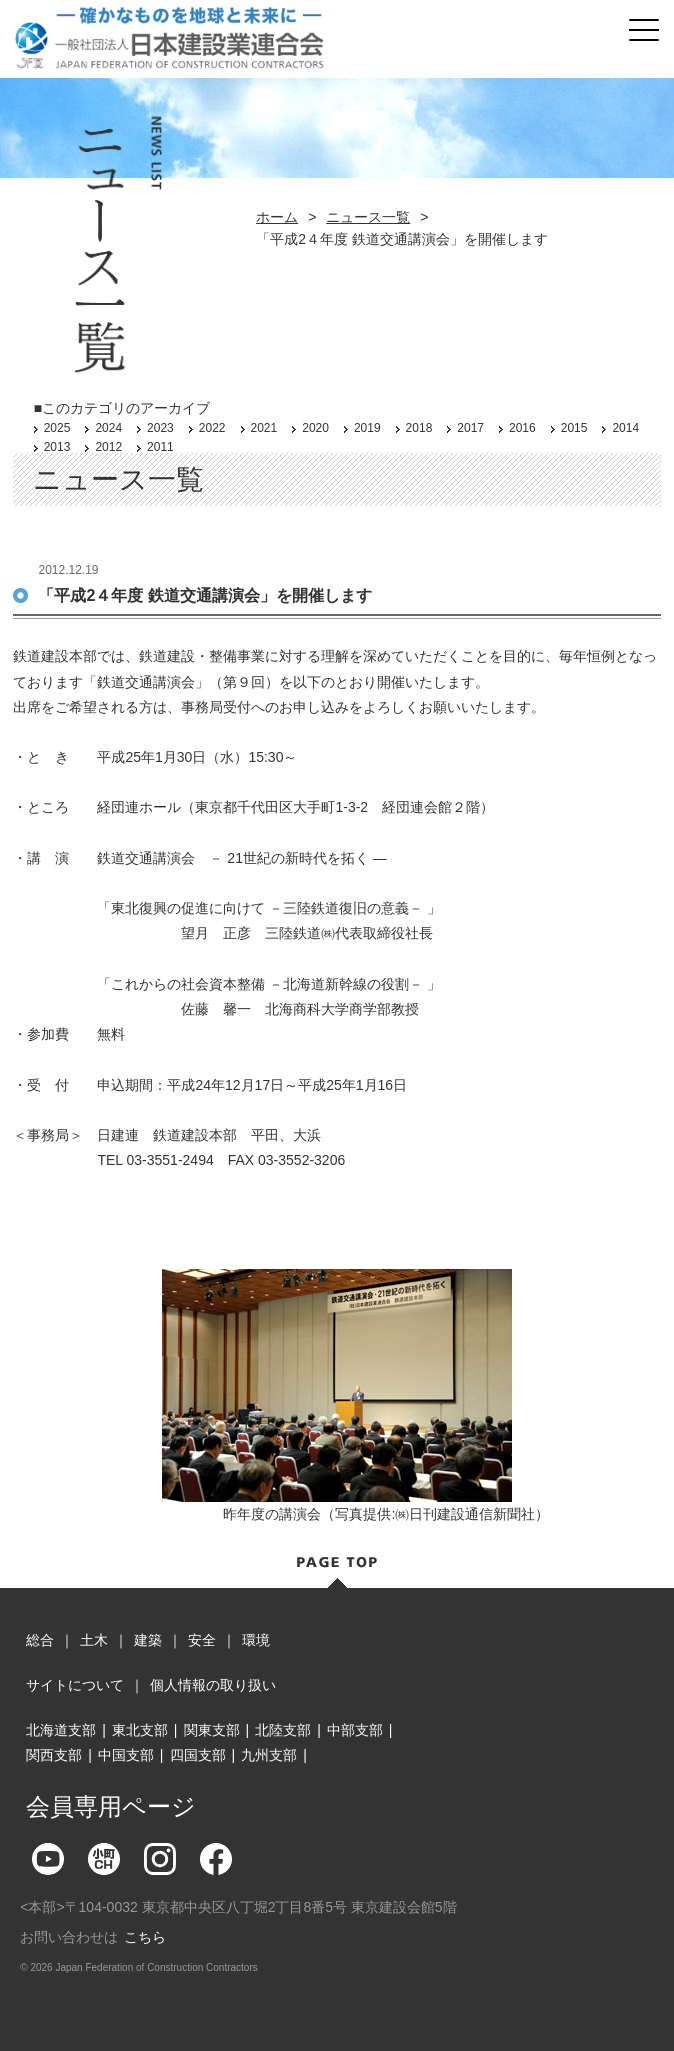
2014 (625, 428)
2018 (419, 428)
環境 (256, 1640)
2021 (264, 428)
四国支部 (198, 1755)
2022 (212, 428)
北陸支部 (283, 1730)
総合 (40, 1640)
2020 (315, 428)
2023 (160, 428)
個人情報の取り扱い (213, 1685)
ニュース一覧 (368, 217)
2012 (108, 447)
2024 (108, 428)
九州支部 (269, 1755)
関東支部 (212, 1730)
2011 (160, 447)
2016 (522, 428)
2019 (367, 428)
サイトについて (75, 1685)
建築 (148, 1640)
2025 (57, 428)
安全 (202, 1640)
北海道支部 (61, 1730)
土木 (94, 1640)
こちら (145, 1937)
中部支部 (355, 1730)
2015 (574, 428)
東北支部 (140, 1730)
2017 (470, 428)
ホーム (277, 217)
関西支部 (54, 1755)
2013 (57, 447)
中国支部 (126, 1755)
